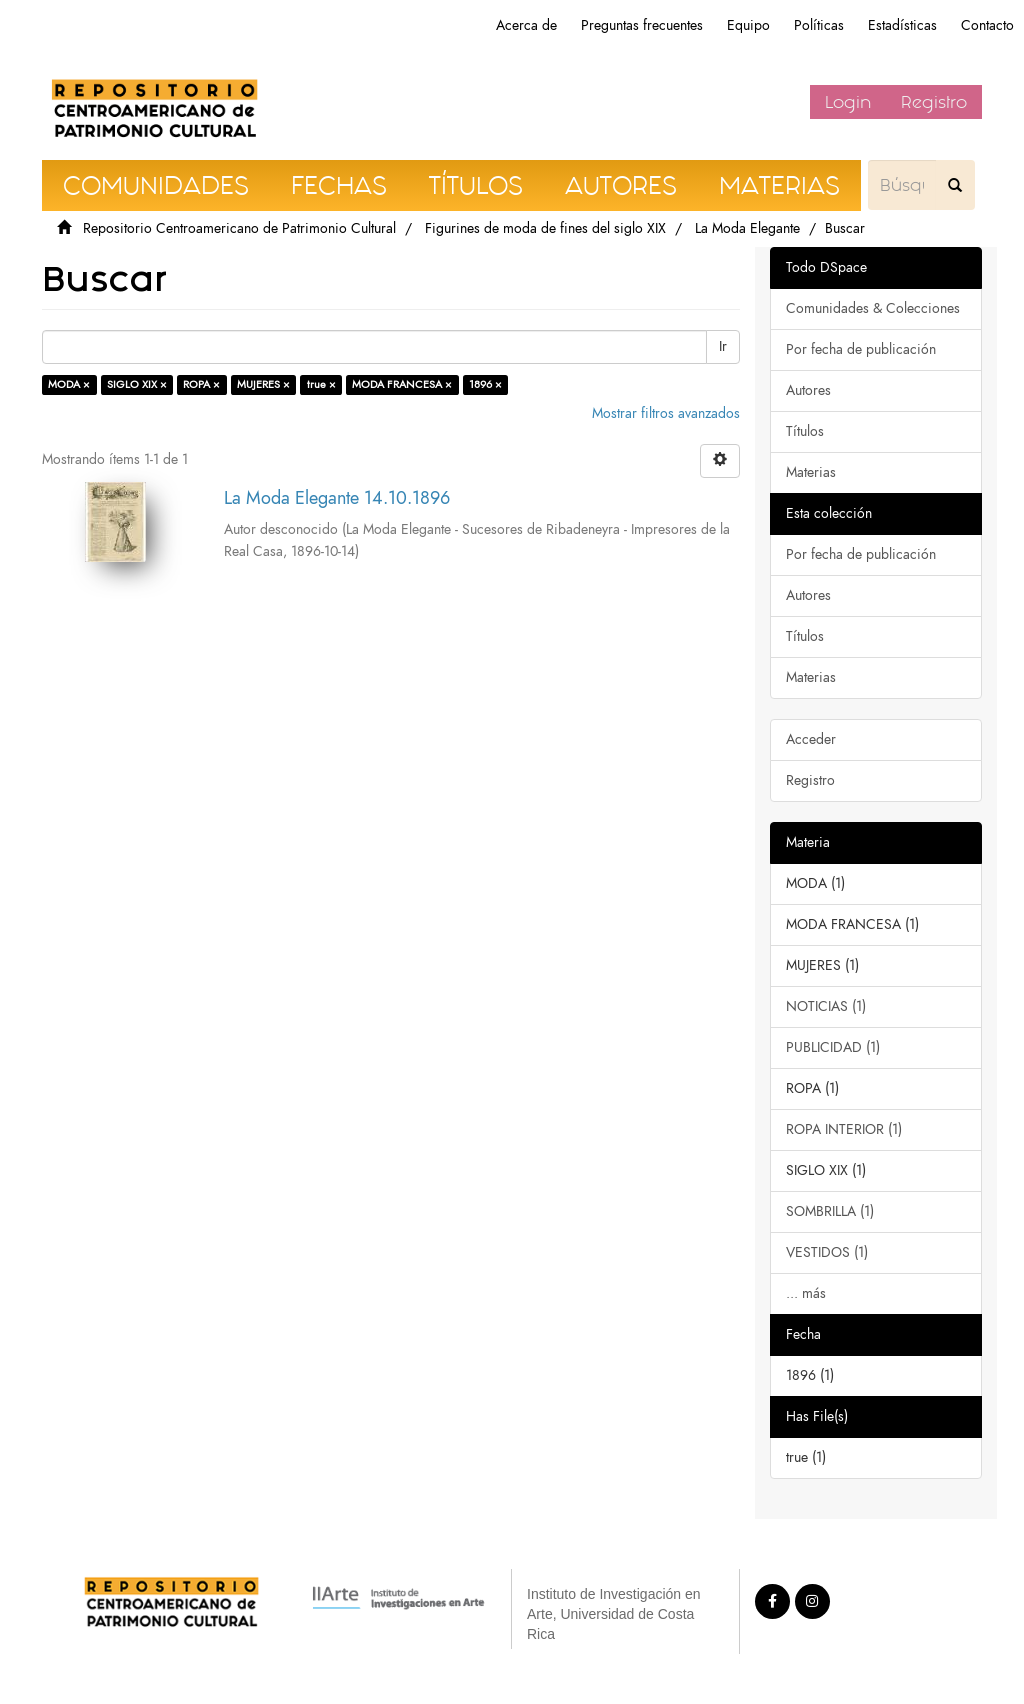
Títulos (805, 431)
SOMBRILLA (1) (830, 1211)
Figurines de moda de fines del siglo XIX (545, 228)
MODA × (69, 384)
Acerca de (526, 25)
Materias (811, 472)
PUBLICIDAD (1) (833, 1047)
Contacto (987, 25)
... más (806, 1293)
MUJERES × (263, 384)
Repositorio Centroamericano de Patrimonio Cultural (239, 228)
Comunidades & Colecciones (873, 308)
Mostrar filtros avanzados (666, 413)
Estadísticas (902, 25)
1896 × (485, 384)
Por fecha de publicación (861, 349)
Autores (808, 390)
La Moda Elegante (747, 228)
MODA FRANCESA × (402, 384)
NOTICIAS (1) (826, 1006)
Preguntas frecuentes (642, 25)
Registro (934, 102)
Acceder (811, 739)
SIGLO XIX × (137, 384)
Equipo (748, 25)
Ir (723, 346)
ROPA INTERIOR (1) (844, 1129)
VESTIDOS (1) (827, 1252)
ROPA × (201, 384)
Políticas (819, 25)
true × (321, 384)
